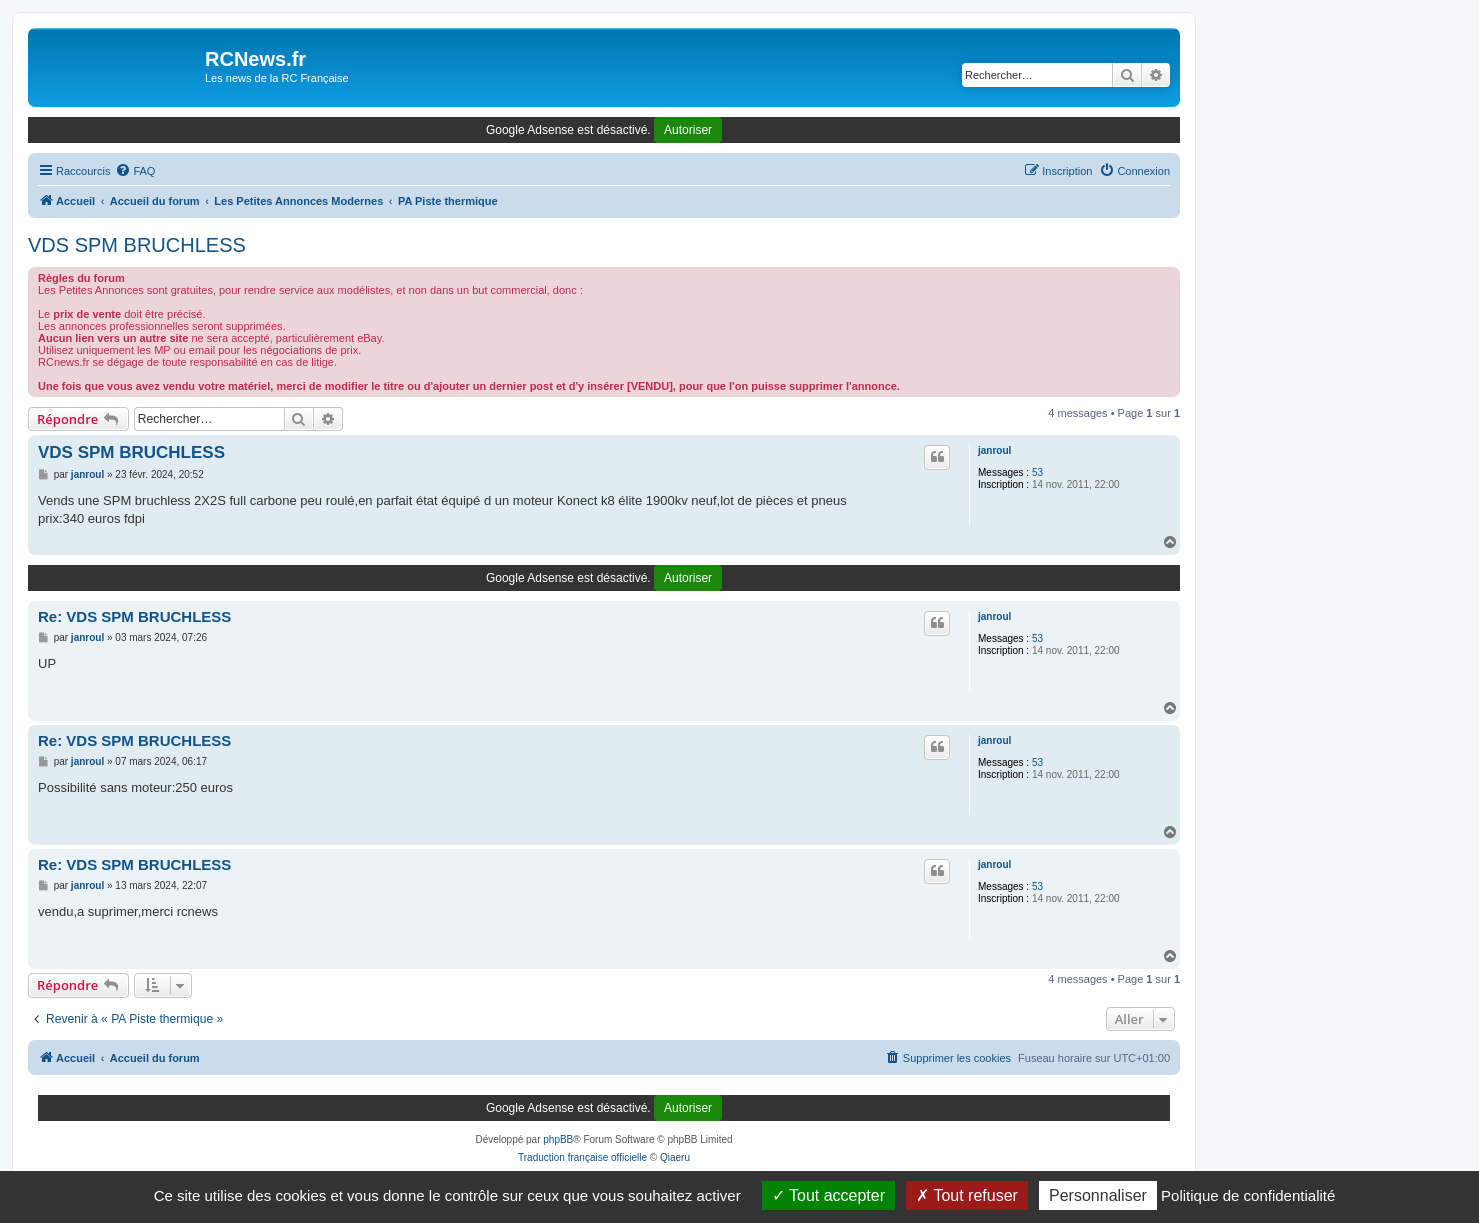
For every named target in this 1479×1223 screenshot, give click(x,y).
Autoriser (688, 130)
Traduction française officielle (582, 1157)
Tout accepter (828, 1195)
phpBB (558, 1139)
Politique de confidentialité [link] (1248, 1195)
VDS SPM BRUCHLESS (137, 245)
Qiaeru (675, 1157)
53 (1037, 472)
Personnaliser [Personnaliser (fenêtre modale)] (1098, 1195)
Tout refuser (967, 1195)
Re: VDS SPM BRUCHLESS (134, 616)
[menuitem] (135, 171)
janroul (994, 450)
